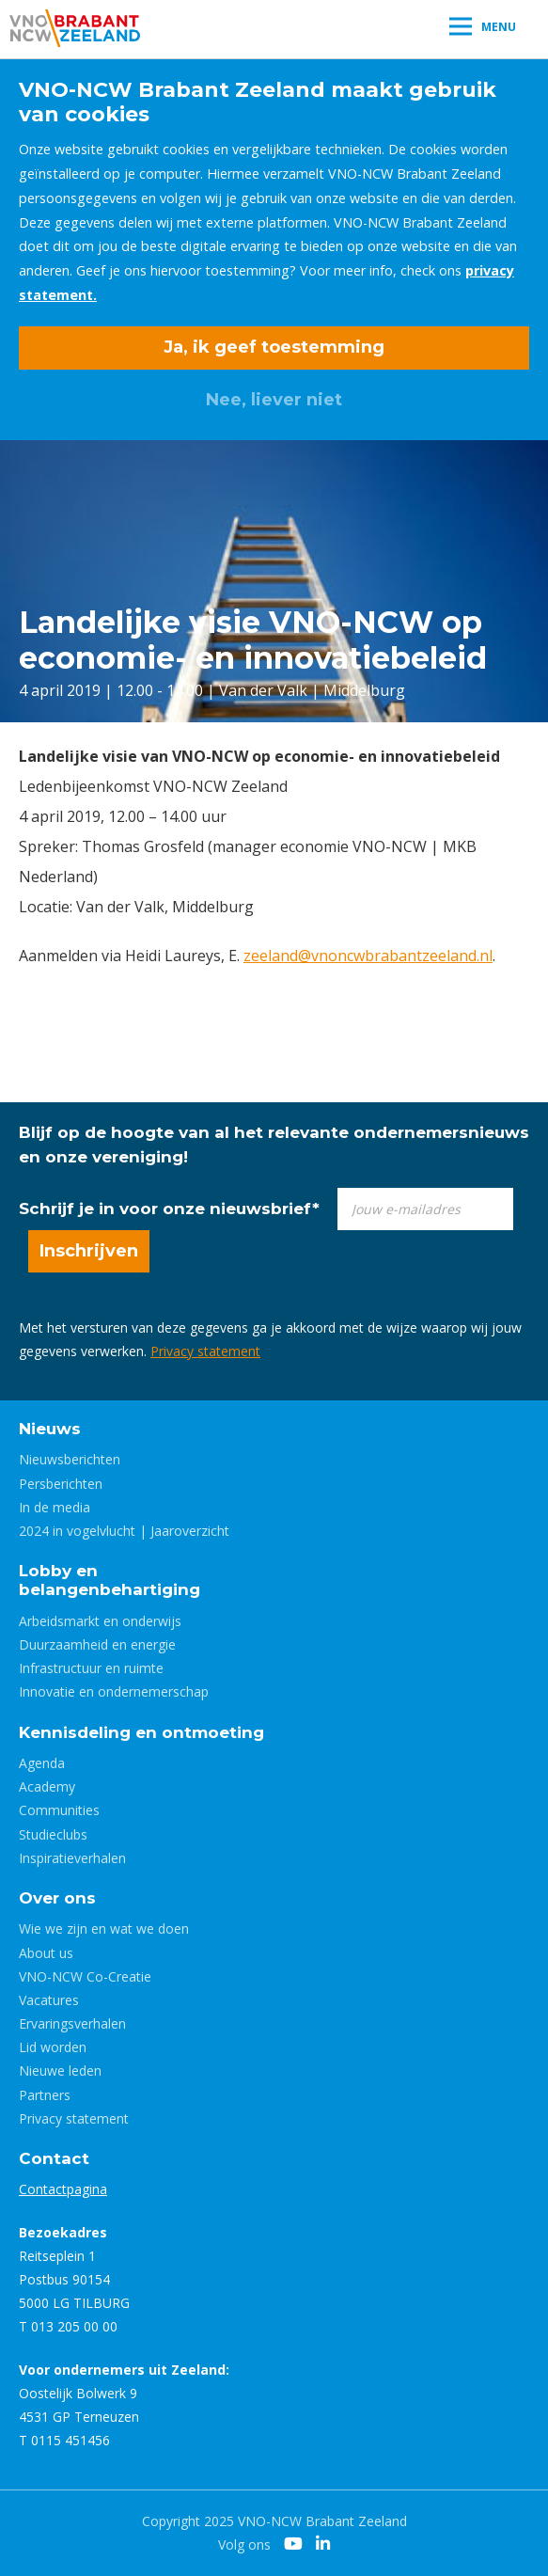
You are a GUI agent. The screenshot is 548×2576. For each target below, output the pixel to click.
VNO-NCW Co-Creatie (85, 1976)
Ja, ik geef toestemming (274, 347)
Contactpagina (63, 2189)
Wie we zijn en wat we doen (104, 1928)
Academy (47, 1786)
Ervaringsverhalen (72, 2023)
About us (46, 1953)
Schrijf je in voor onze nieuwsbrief (169, 1208)
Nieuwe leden (60, 2070)
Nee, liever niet (274, 399)
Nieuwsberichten (69, 1459)
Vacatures (49, 2000)
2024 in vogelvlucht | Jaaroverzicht (124, 1531)
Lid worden (52, 2047)
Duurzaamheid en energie (97, 1644)
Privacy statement (205, 1351)
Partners (44, 2095)
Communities (59, 1810)
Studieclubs (53, 1834)
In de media (54, 1507)
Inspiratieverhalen (72, 1858)
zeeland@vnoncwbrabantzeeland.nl (368, 955)
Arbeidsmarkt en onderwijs (100, 1621)
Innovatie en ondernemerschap (114, 1691)
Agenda (42, 1763)
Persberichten (60, 1484)
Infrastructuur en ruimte (91, 1668)
